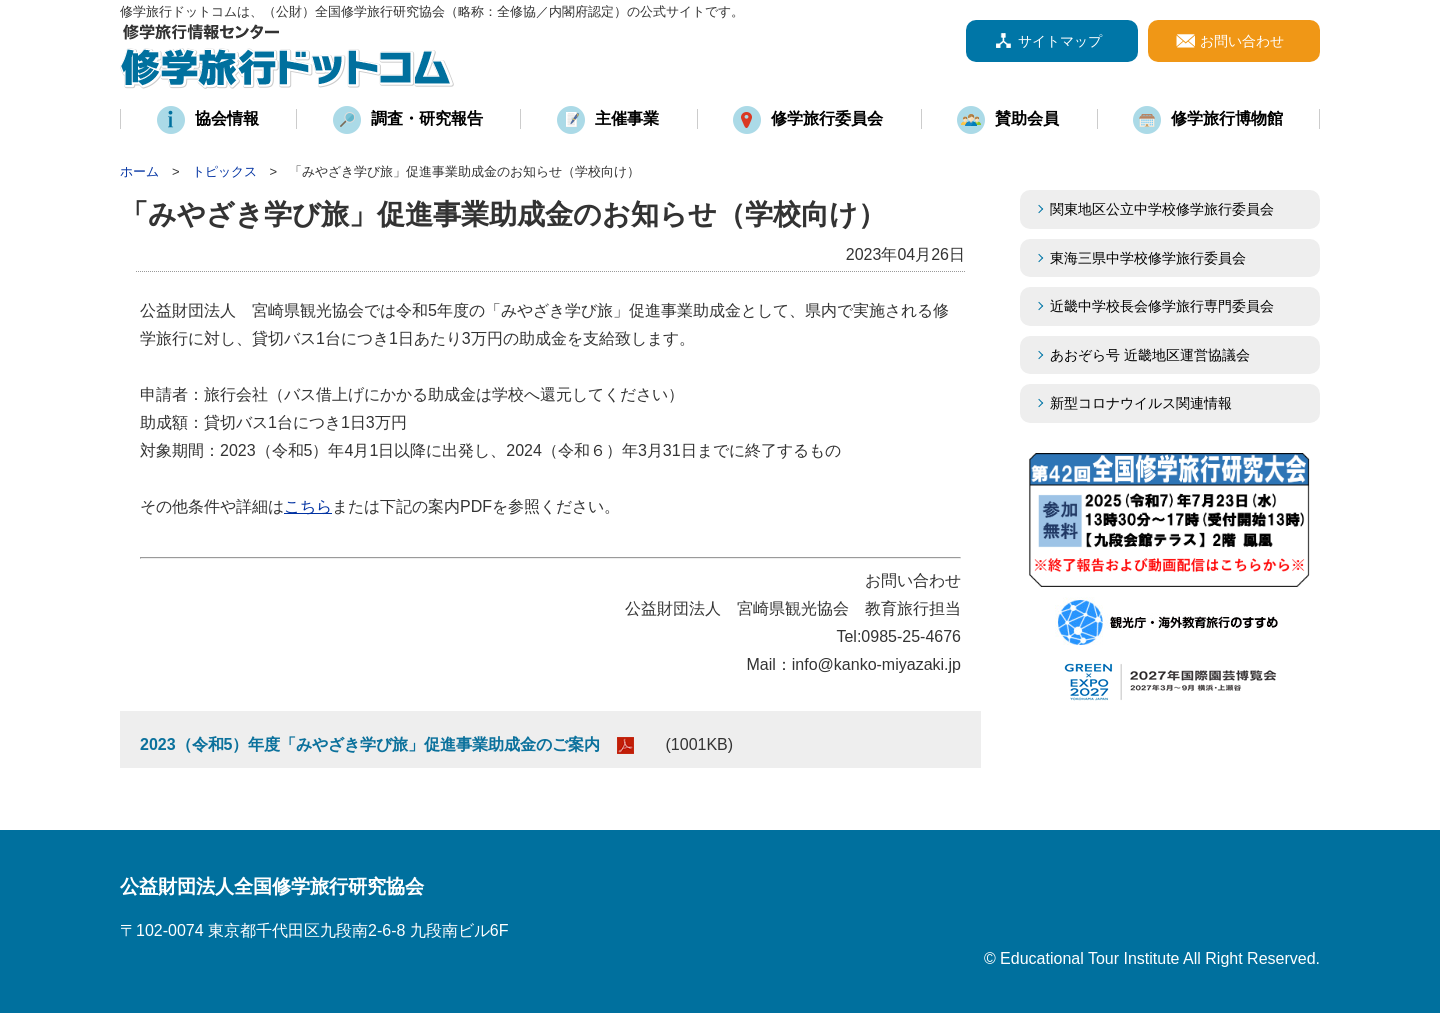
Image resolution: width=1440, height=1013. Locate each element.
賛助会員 (1027, 118)
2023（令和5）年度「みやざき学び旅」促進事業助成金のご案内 (370, 744)
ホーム (139, 171)
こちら (308, 506)
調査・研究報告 (427, 118)
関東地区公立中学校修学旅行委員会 (1162, 209)
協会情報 (227, 118)
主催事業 (627, 118)
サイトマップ (1060, 41)
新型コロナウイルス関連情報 (1141, 403)
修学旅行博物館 (1227, 118)
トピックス (224, 171)
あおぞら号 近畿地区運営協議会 (1150, 355)
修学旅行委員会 (827, 118)
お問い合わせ (1242, 41)
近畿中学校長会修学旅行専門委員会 (1176, 306)
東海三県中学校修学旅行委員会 (1148, 258)
